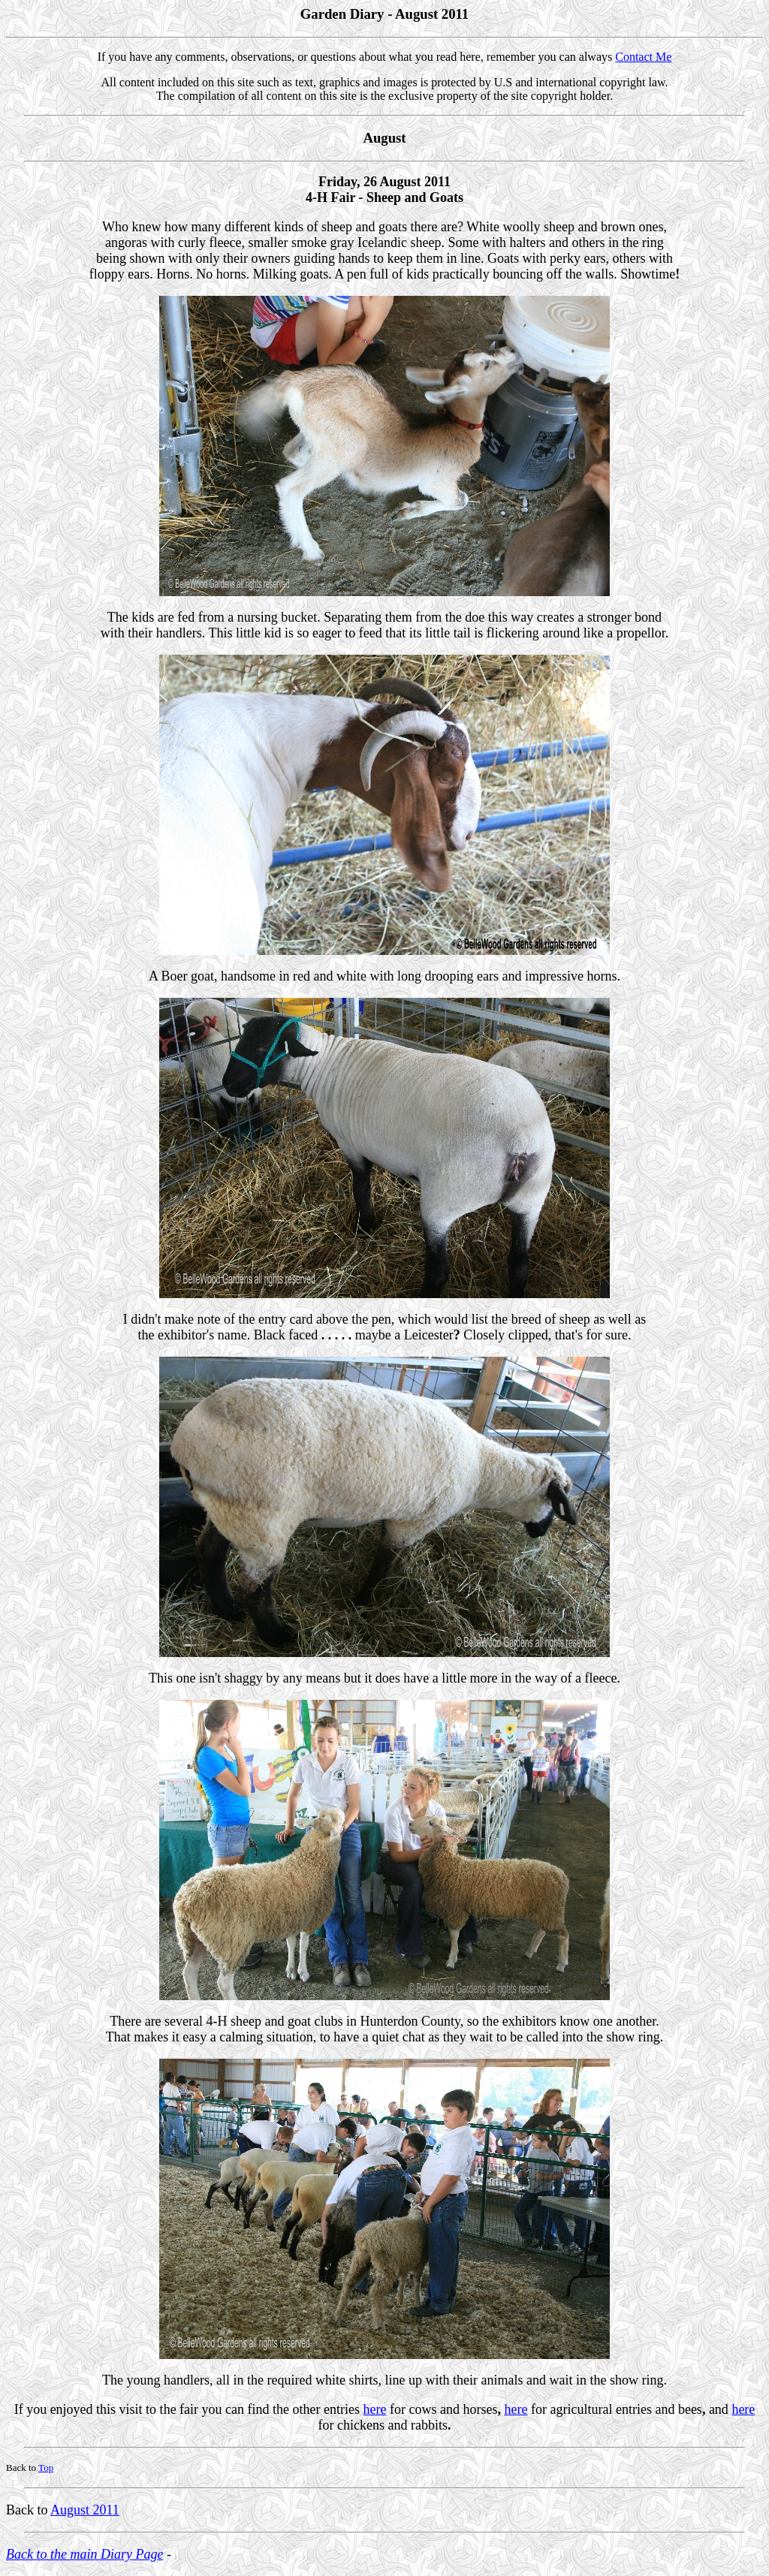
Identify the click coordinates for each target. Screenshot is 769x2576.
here (375, 2409)
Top (45, 2467)
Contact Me (643, 56)
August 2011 (84, 2509)
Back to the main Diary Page (84, 2554)
